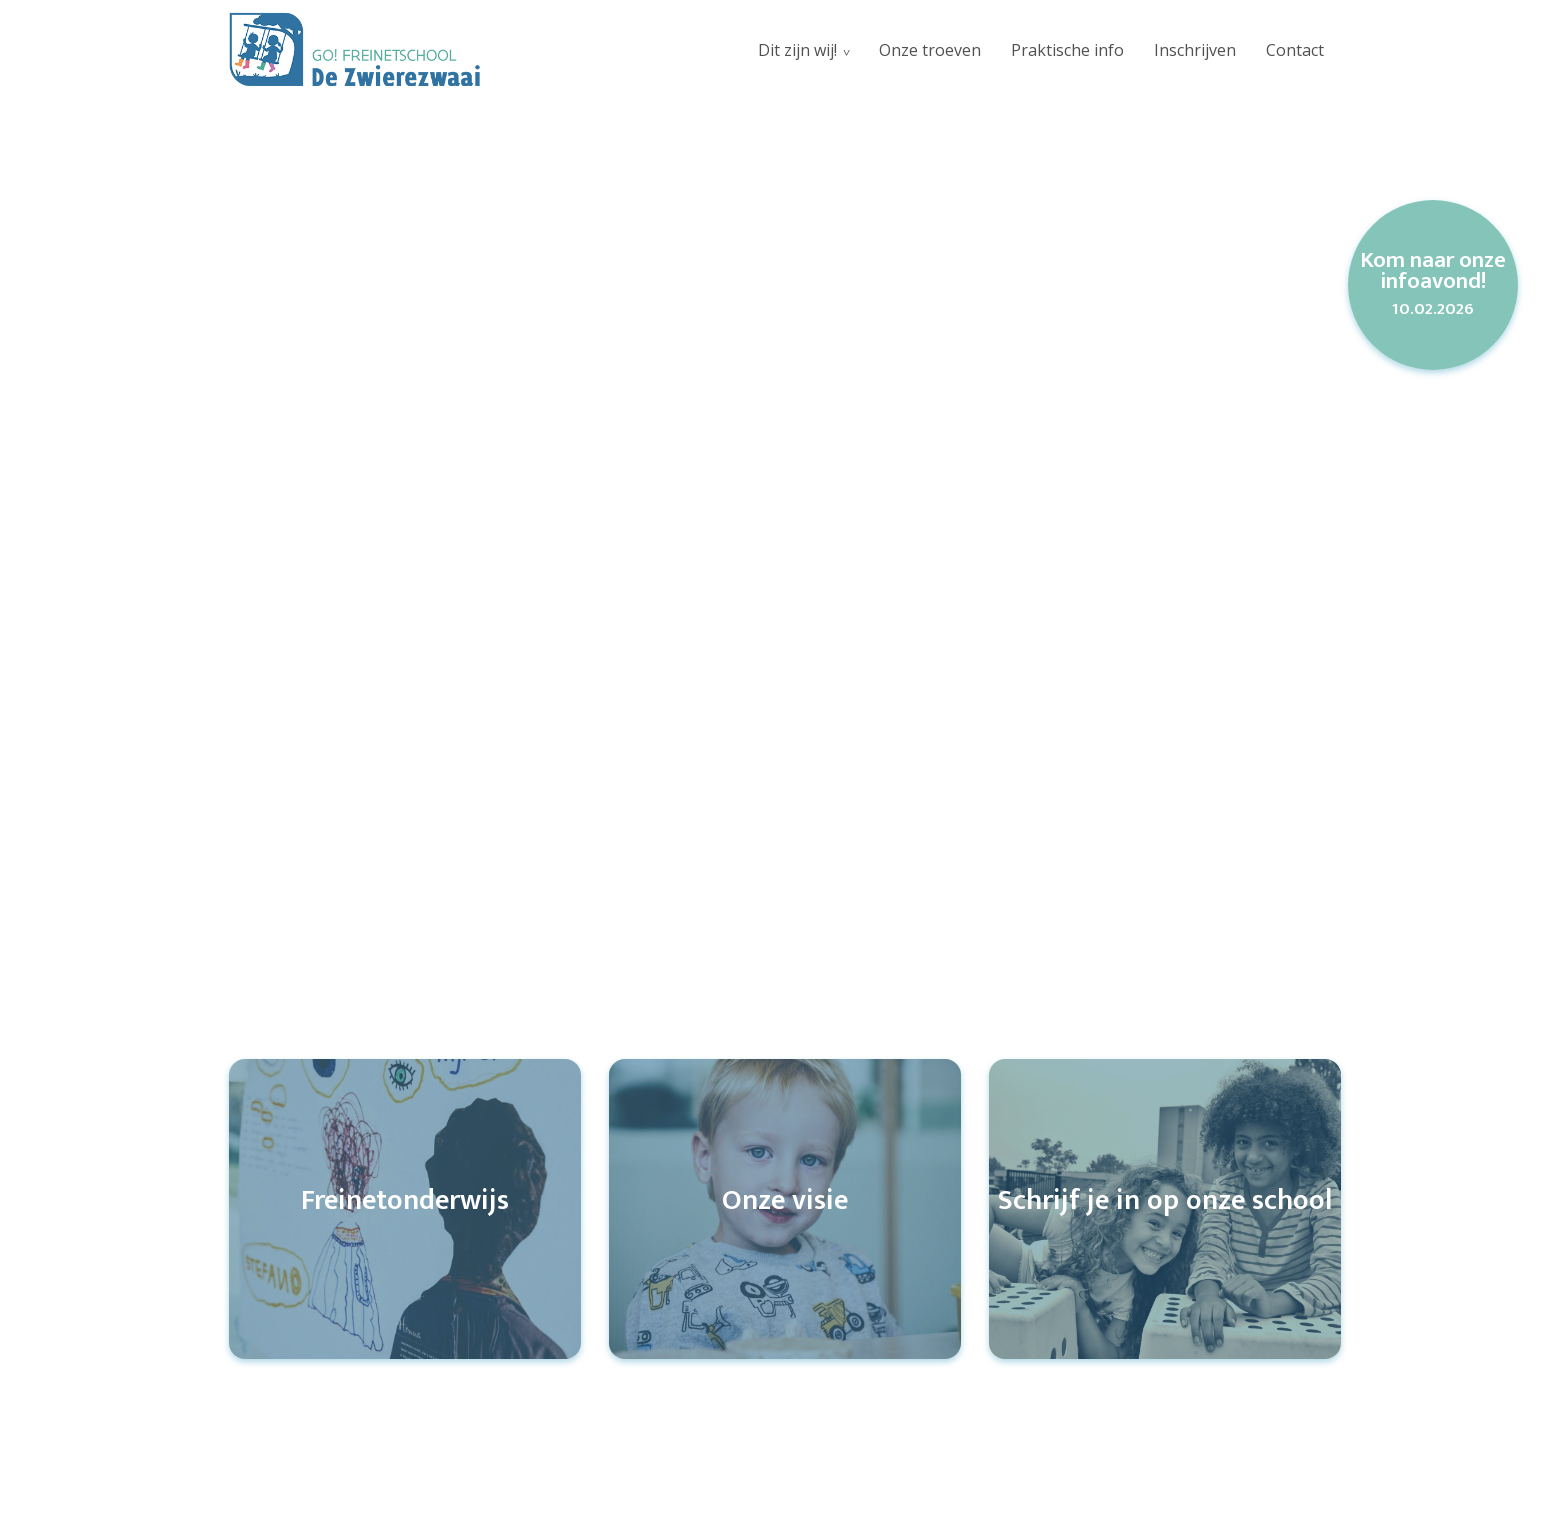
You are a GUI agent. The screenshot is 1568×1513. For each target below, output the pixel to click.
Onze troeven (930, 50)
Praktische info (1067, 50)
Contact (1295, 50)
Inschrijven (1195, 50)
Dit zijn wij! (797, 50)
